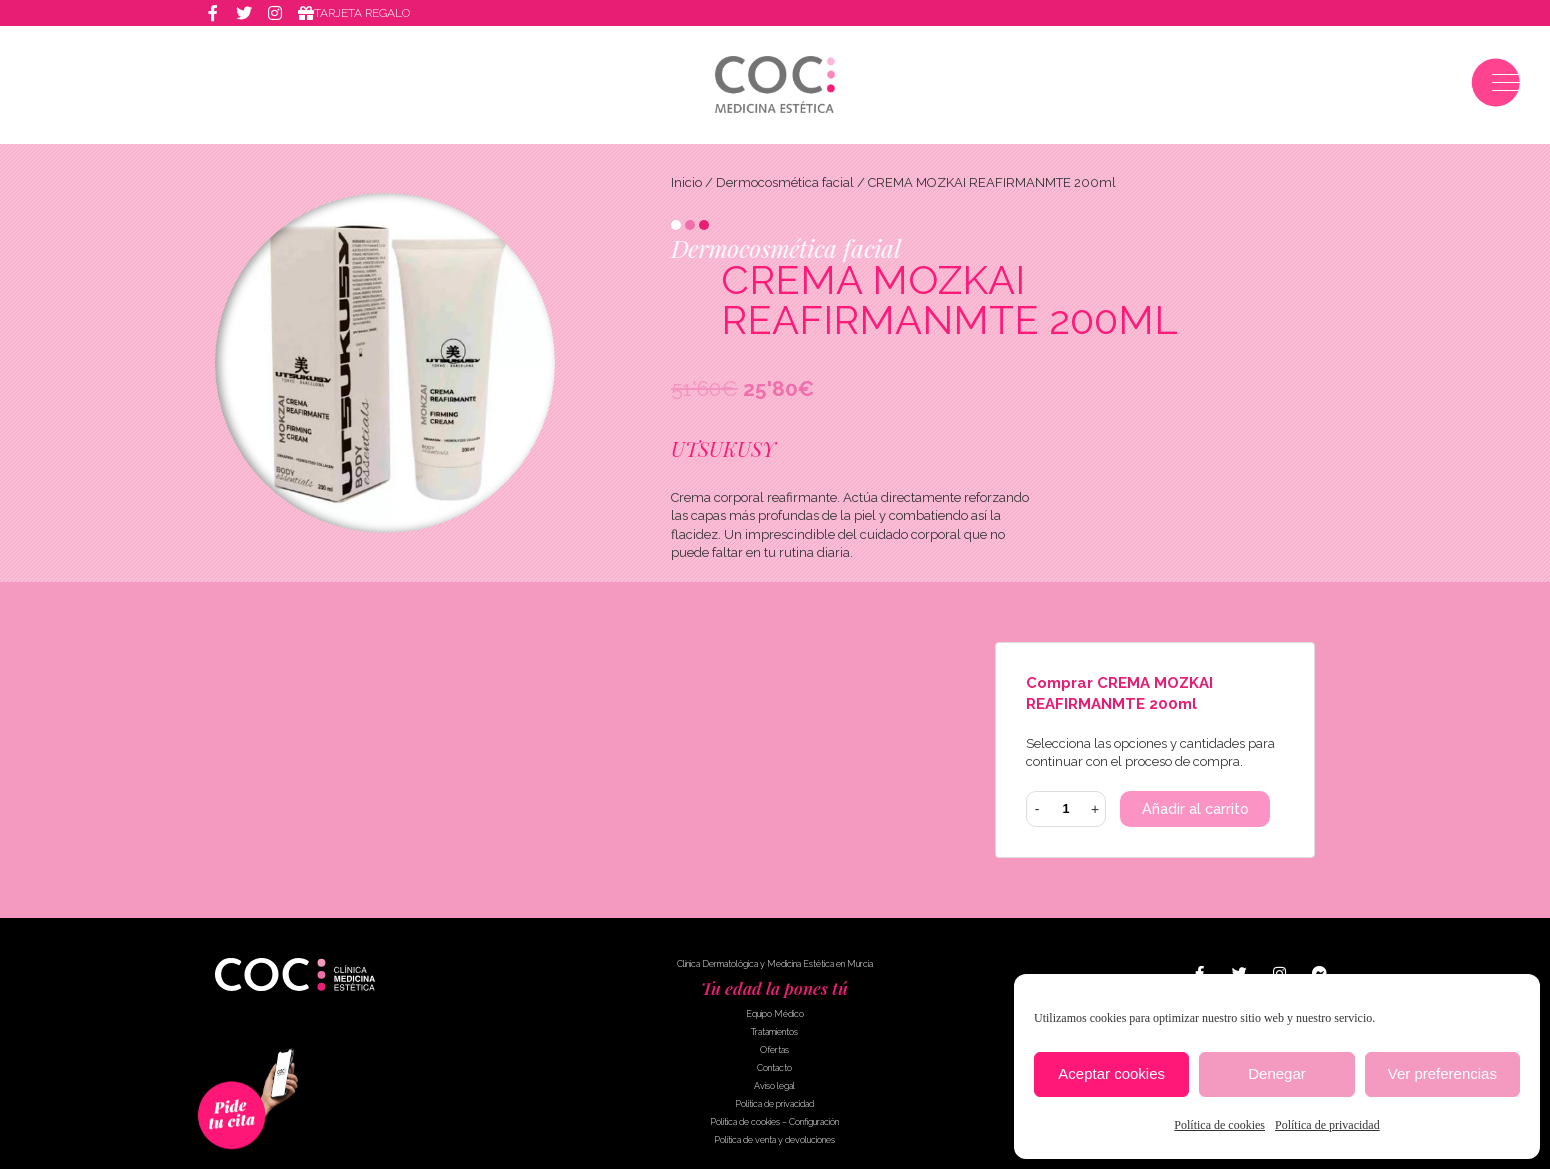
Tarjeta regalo (366, 14)
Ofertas (774, 1051)
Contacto (774, 1069)
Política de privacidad (1327, 1125)
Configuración (814, 1123)
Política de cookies (1219, 1125)
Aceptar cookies (1111, 1073)
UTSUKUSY (723, 448)
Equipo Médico (775, 1015)
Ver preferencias (1442, 1073)
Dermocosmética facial (785, 182)
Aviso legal (774, 1087)
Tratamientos (774, 1033)
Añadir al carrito (1196, 810)
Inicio (686, 182)
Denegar (1277, 1073)
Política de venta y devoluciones (774, 1141)
